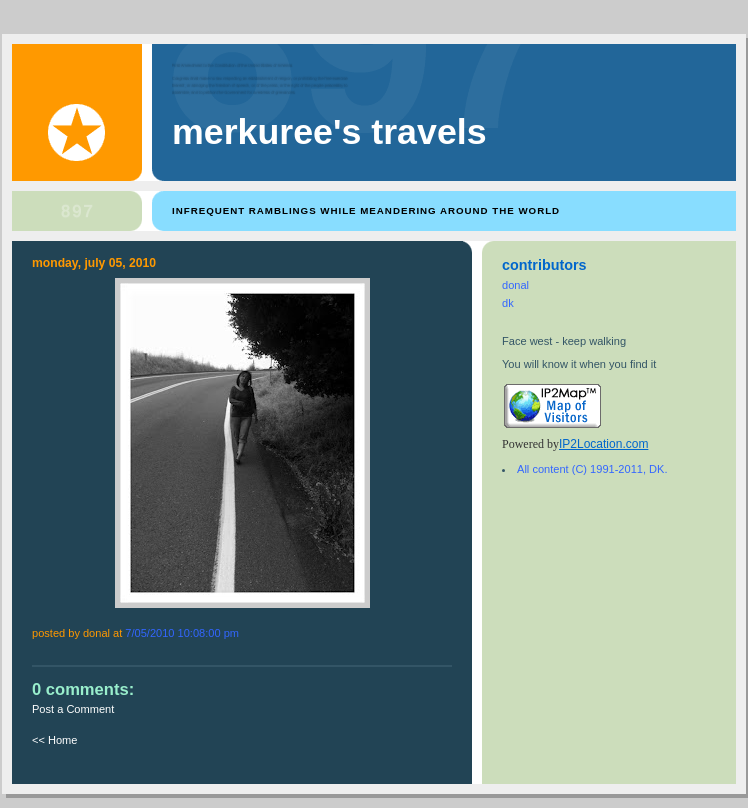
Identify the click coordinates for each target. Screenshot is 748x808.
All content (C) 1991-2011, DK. (592, 469)
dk (508, 303)
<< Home (54, 740)
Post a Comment (73, 709)
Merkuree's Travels (329, 132)
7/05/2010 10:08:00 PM (182, 633)
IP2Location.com (603, 444)
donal (515, 285)
